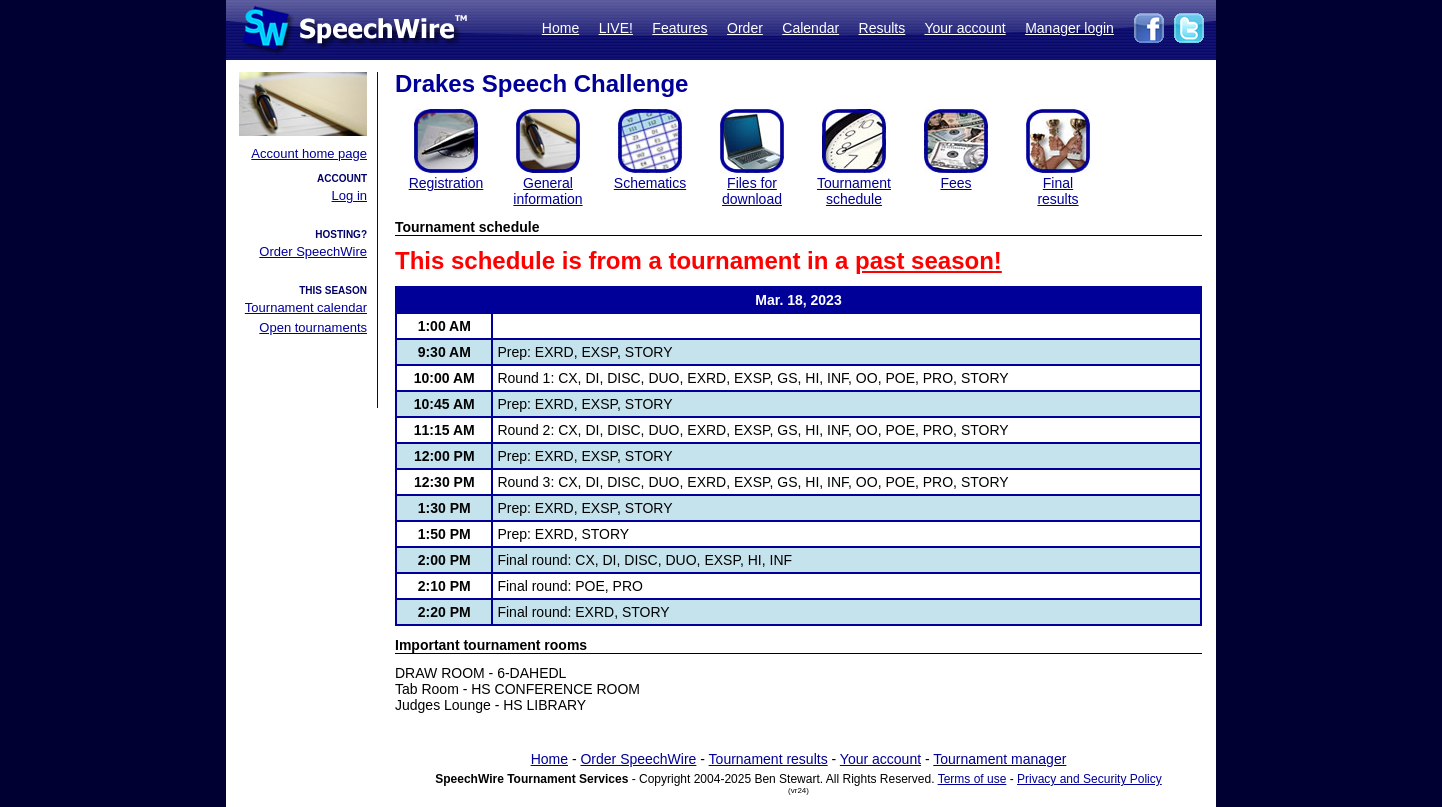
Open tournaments (313, 327)
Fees (955, 183)
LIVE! (616, 28)
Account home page (309, 153)
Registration (446, 183)
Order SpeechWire (313, 251)
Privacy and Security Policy (1089, 779)
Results (882, 28)
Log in (349, 195)
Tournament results (768, 759)
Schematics (650, 183)
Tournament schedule (854, 191)
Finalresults (1057, 191)
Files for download (752, 191)
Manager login (1069, 28)
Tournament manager (999, 759)
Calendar (810, 28)
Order (745, 28)
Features (679, 28)
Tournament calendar (306, 307)
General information (547, 191)
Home (560, 28)
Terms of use (972, 779)
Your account (964, 28)
